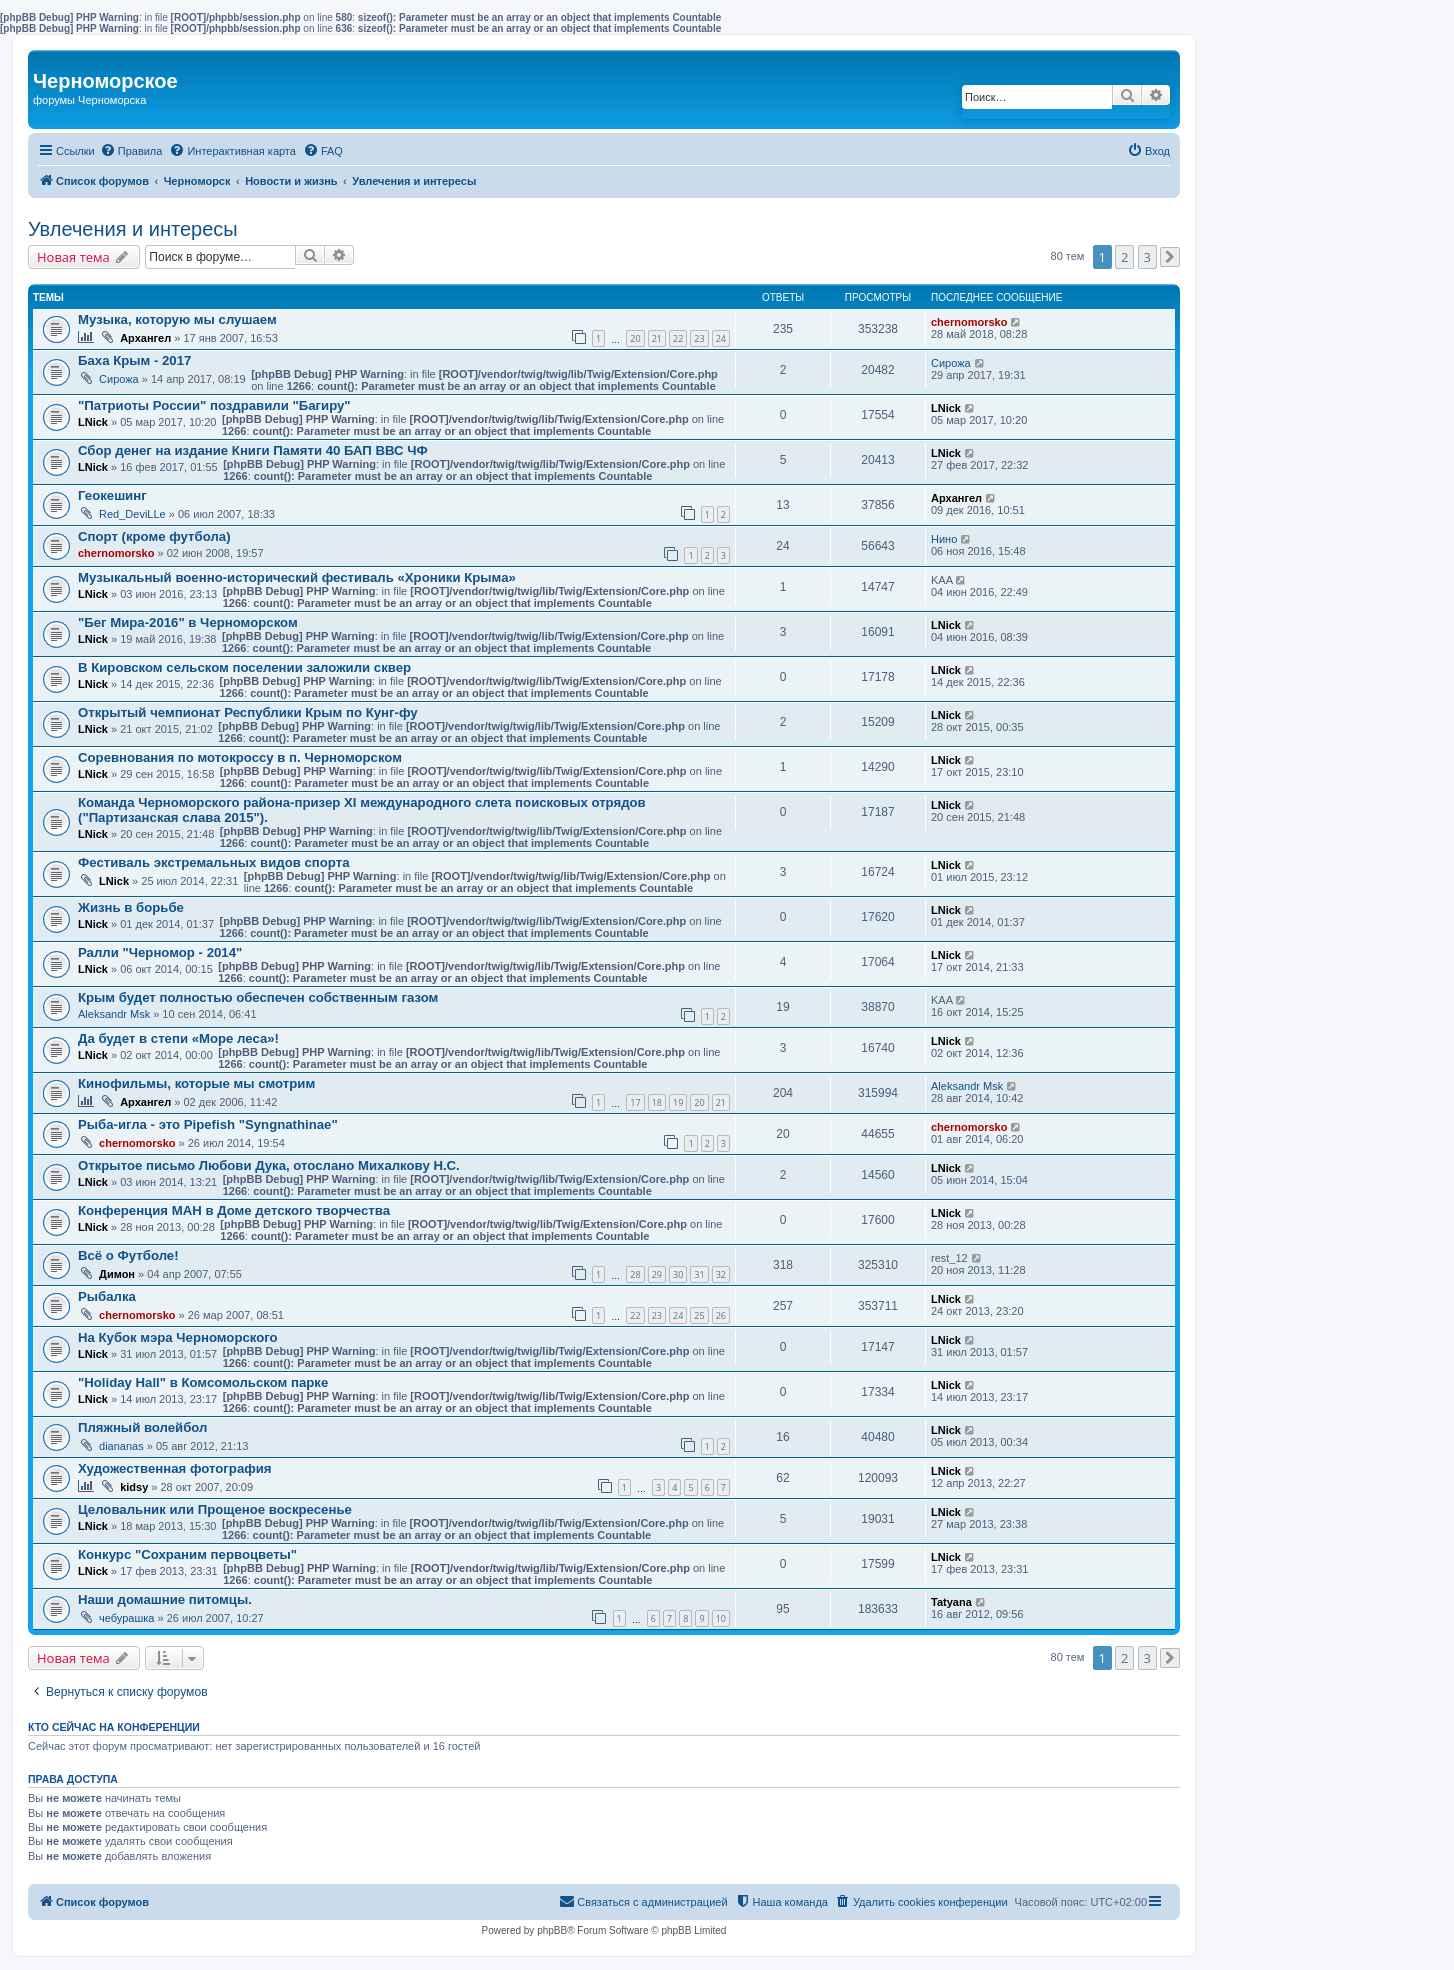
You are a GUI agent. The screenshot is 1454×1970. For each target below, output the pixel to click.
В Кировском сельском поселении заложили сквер (244, 667)
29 (657, 1274)
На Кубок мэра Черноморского (178, 1337)
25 (699, 1315)
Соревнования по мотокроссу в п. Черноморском (240, 757)
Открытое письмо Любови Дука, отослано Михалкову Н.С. (269, 1165)
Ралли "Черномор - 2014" (160, 952)
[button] (1170, 257)
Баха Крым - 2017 (134, 360)
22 (678, 338)
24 (721, 338)
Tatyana (951, 1602)
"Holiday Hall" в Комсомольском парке (203, 1382)
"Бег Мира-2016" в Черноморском (188, 622)
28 (635, 1274)
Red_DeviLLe (132, 514)
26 (721, 1315)
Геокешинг (112, 495)
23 (699, 338)
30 (678, 1274)
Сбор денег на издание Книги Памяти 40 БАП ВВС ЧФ (253, 450)
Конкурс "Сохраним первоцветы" (187, 1554)
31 (699, 1274)
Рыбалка (107, 1296)
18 (657, 1102)
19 (678, 1102)
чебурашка (126, 1618)
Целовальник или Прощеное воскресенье (215, 1509)
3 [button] (1147, 257)
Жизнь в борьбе (131, 907)
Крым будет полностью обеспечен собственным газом (258, 997)
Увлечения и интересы (133, 229)
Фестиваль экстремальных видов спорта (214, 862)
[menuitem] (131, 151)
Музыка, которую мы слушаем (177, 319)
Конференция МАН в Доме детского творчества (234, 1210)
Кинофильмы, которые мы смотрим (196, 1083)
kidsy (134, 1487)
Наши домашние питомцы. (165, 1599)
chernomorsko (969, 322)
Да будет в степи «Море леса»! (178, 1038)
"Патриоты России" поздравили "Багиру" (214, 405)
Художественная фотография (175, 1468)
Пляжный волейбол (142, 1427)
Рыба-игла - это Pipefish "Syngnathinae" (208, 1124)
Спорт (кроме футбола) (154, 536)
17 (635, 1102)
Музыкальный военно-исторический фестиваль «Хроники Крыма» (297, 577)
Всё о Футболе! (128, 1255)
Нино (944, 539)
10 (721, 1618)
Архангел (145, 338)
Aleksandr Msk (114, 1014)
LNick (93, 422)
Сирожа (119, 379)
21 (657, 338)
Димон (117, 1274)
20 (635, 338)
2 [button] (1124, 257)
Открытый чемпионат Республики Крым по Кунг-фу (248, 712)
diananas (121, 1446)
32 (721, 1274)
